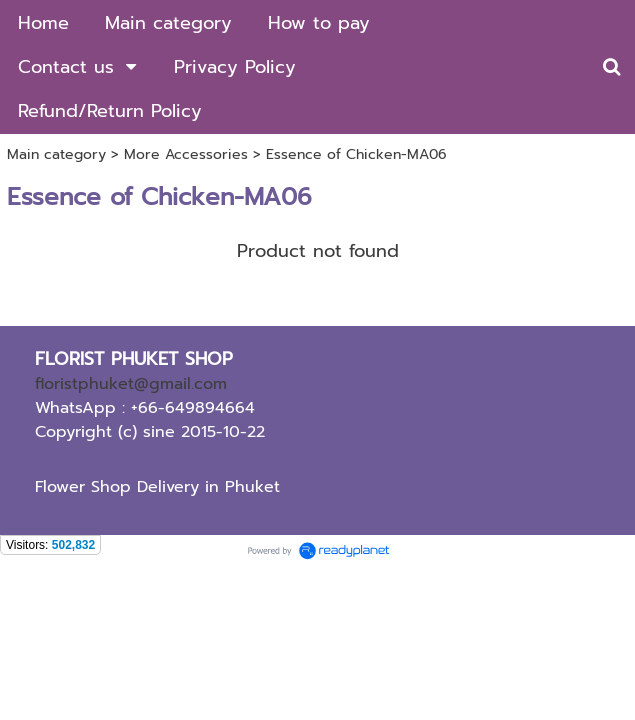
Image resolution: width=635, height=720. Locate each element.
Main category (56, 154)
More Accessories (186, 154)
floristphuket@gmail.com (131, 384)
